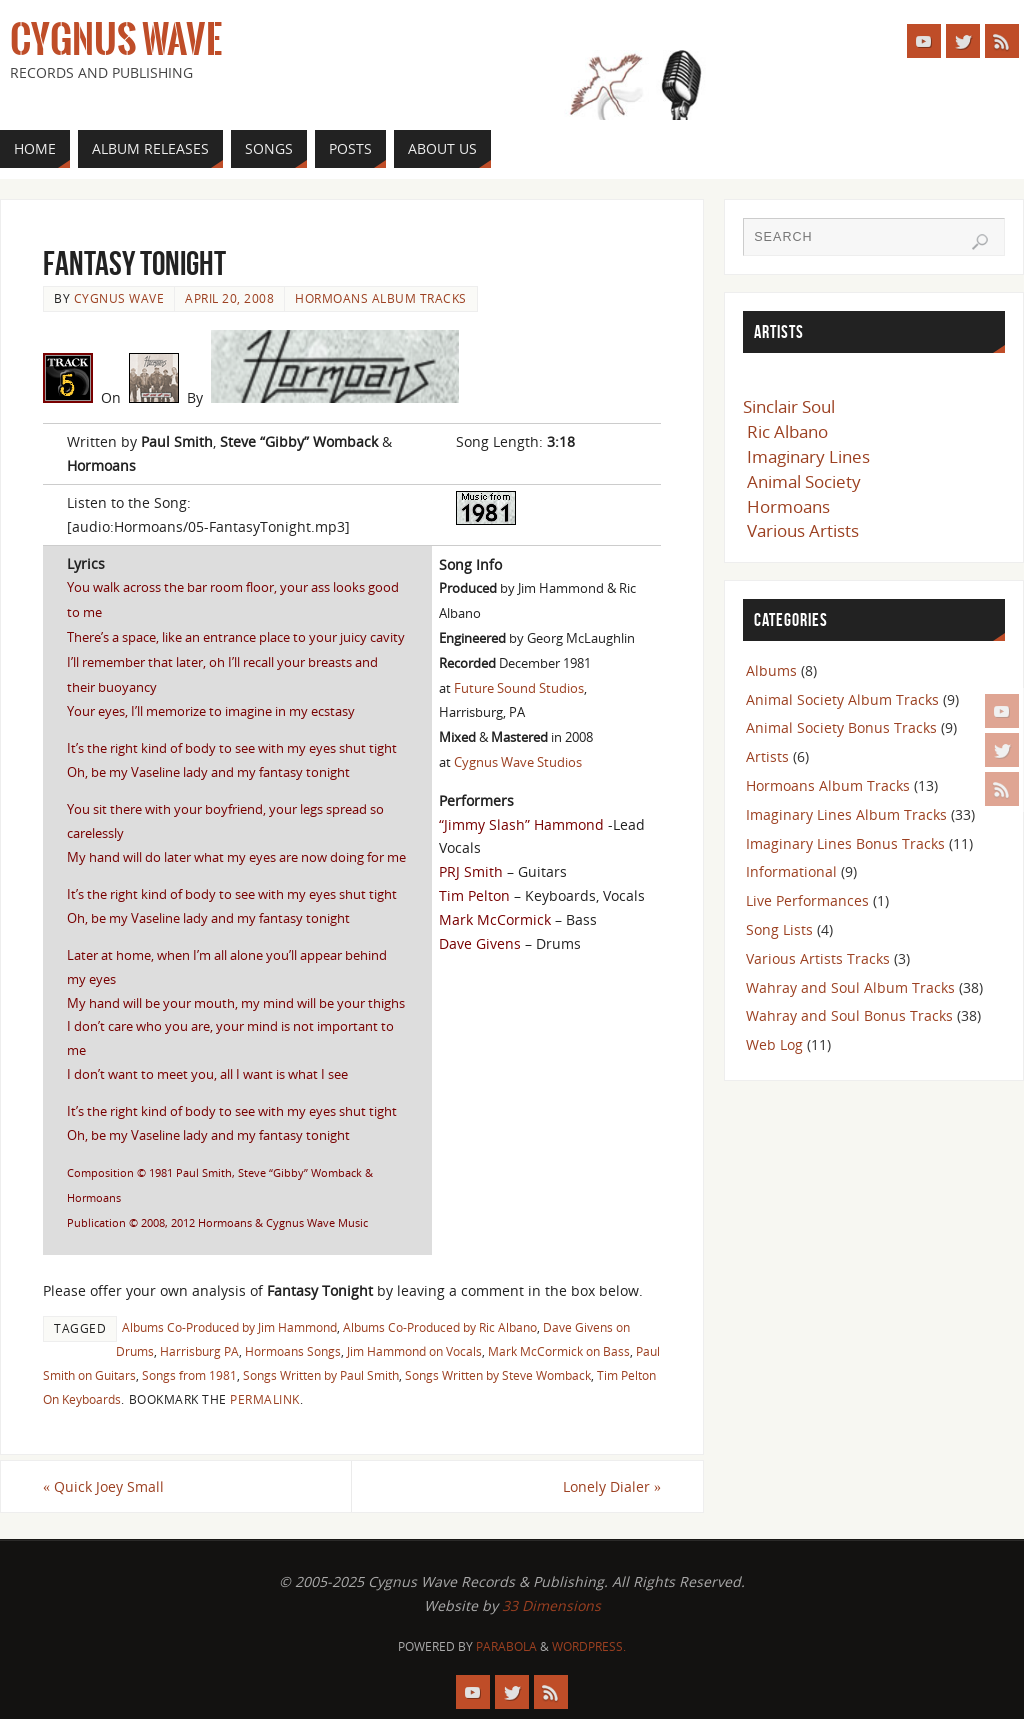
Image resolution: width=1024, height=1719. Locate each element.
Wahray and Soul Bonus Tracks (849, 1015)
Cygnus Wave (116, 40)
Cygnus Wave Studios (518, 762)
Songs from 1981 (189, 1375)
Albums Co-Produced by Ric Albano (440, 1327)
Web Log (774, 1044)
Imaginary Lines (808, 456)
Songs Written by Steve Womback (498, 1375)
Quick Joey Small (103, 1486)
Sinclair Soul (789, 406)
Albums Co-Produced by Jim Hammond (229, 1327)
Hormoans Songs (293, 1351)
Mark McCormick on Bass (559, 1351)
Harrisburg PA (199, 1351)
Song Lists (779, 929)
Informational (791, 871)
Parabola (506, 1646)
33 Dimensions (551, 1605)
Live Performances (807, 900)
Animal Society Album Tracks (842, 699)
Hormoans (788, 506)
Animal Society (804, 481)
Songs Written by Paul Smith (321, 1375)
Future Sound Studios (519, 688)
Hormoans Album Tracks (381, 298)
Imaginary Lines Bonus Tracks (845, 843)
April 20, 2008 (229, 298)
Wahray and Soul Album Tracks (850, 987)
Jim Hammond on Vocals (414, 1351)
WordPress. (589, 1646)
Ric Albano (787, 431)
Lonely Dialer (612, 1486)
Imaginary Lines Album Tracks (846, 814)
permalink (265, 1399)
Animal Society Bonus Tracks (841, 727)
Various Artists (803, 530)
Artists (767, 756)
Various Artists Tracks (818, 958)
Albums (771, 670)
